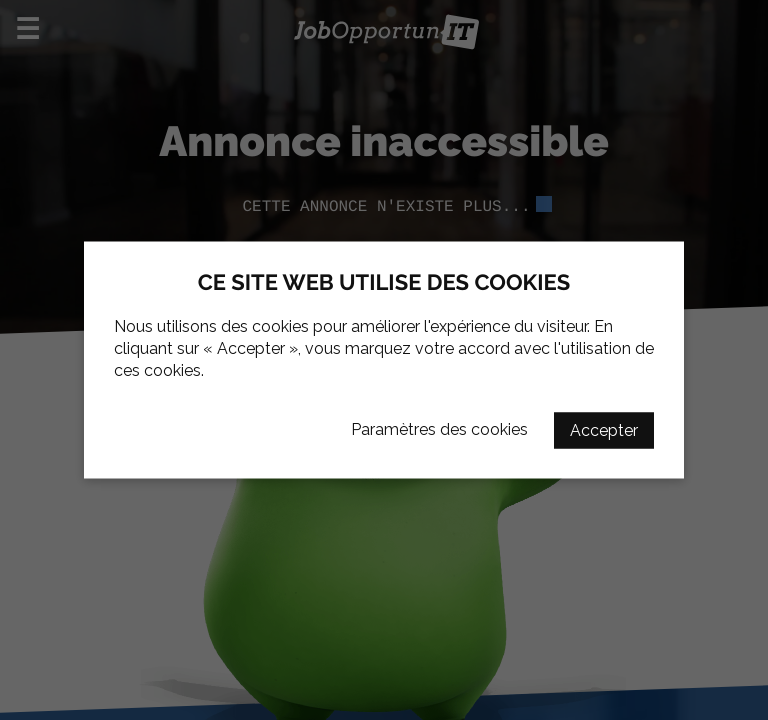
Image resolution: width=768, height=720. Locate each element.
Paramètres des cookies (439, 429)
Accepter (604, 430)
